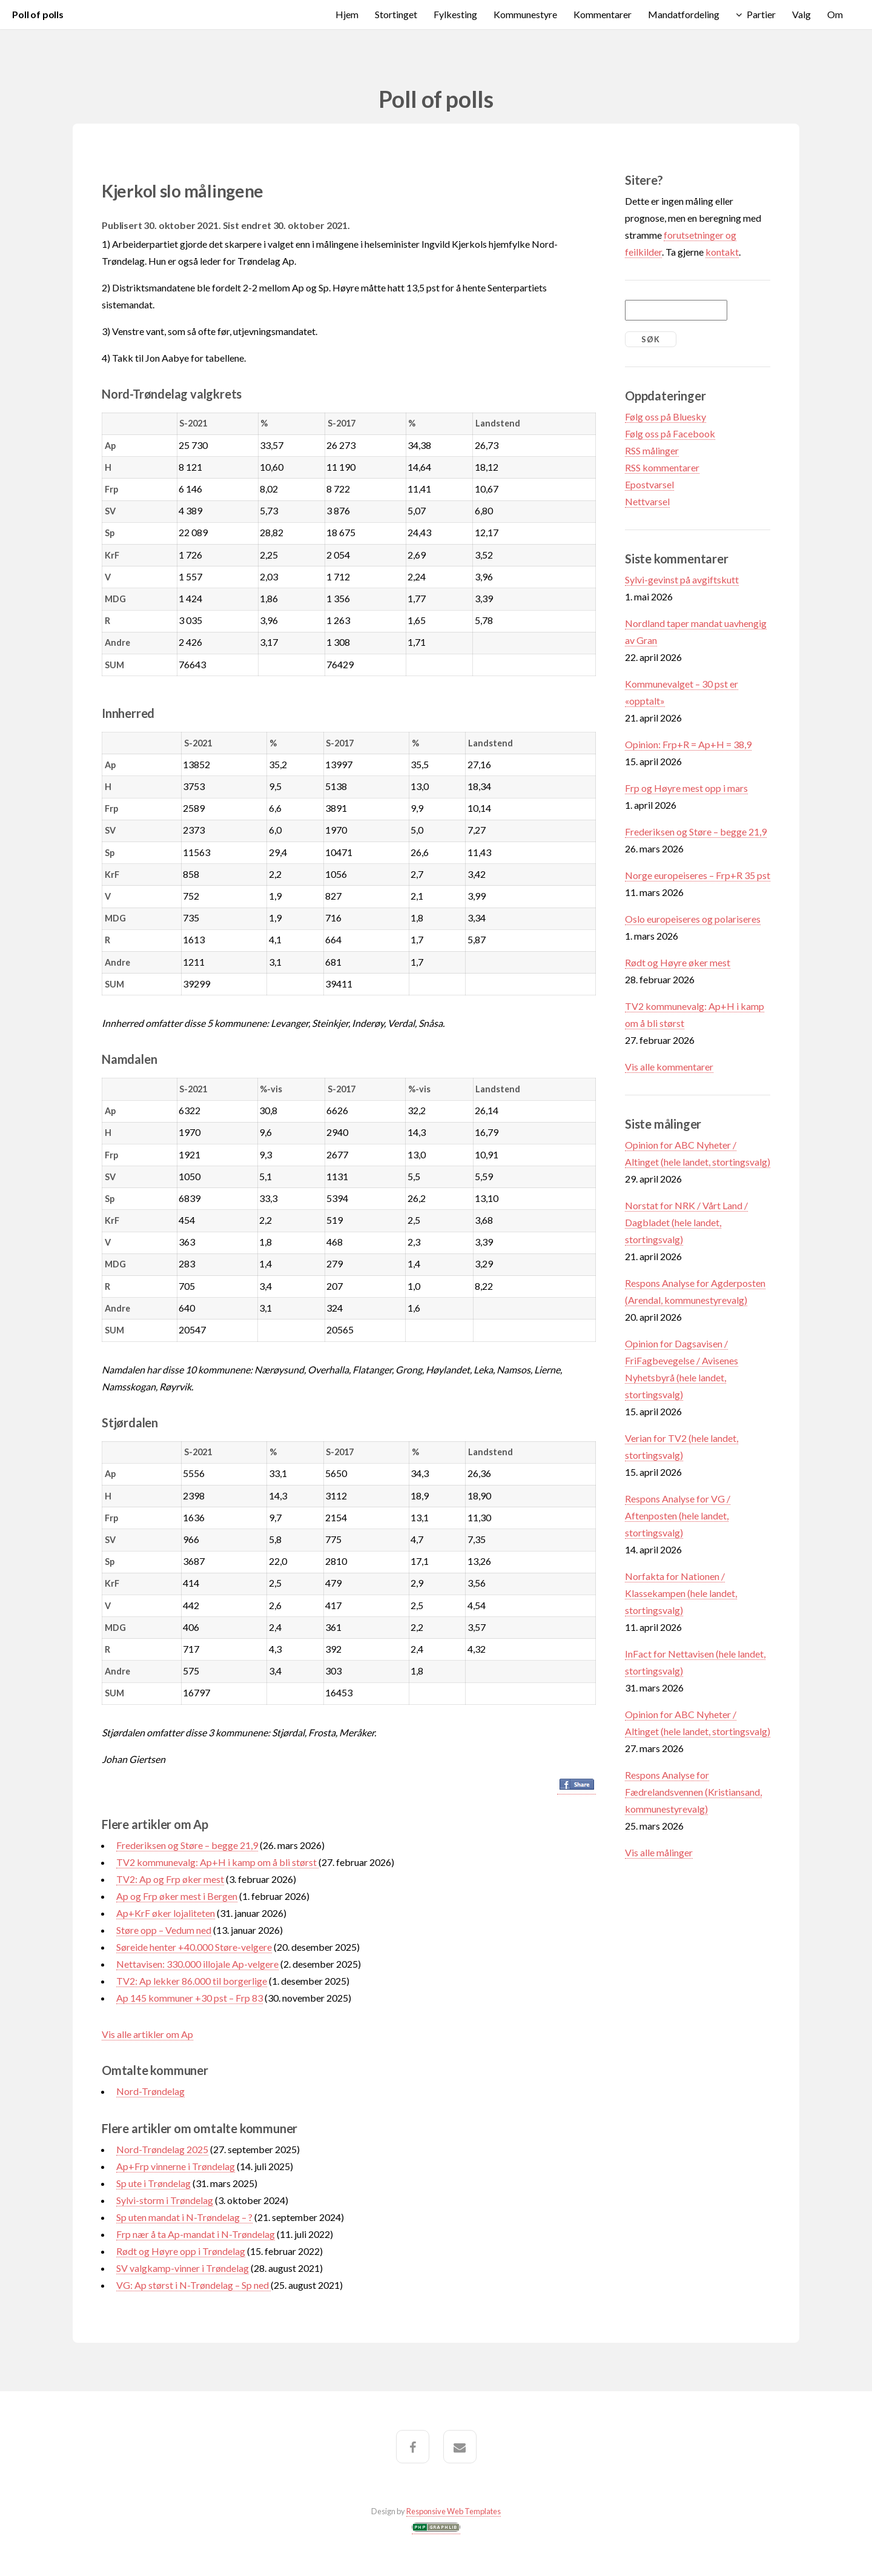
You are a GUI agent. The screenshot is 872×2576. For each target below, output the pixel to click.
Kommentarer (602, 14)
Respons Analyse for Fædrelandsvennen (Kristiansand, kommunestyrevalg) (693, 1791)
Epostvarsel (649, 484)
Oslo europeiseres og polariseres (693, 919)
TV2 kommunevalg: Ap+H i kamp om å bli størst (217, 1862)
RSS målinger (652, 450)
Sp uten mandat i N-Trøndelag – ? (184, 2217)
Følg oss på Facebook (670, 433)
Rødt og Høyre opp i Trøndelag (180, 2251)
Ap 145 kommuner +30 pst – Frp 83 (189, 1997)
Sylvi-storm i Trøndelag (164, 2200)
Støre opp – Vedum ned (163, 1930)
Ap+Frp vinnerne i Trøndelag (175, 2166)
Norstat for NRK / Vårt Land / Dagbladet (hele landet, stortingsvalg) (686, 1222)
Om (835, 14)
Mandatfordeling (683, 14)
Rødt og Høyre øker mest (677, 962)
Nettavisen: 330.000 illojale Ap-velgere (197, 1964)
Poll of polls (38, 14)
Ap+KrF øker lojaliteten (165, 1913)
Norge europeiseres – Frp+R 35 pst (697, 875)
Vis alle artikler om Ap (147, 2034)
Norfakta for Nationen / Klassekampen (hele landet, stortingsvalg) (681, 1593)
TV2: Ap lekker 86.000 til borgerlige (191, 1981)
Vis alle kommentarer (669, 1066)
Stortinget (396, 14)
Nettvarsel (647, 501)
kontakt (722, 251)
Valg (801, 14)
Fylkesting (455, 14)
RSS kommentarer (662, 467)
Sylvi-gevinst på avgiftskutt (682, 579)
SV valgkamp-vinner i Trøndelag (182, 2268)
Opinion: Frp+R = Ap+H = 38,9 (688, 744)
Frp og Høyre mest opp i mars (686, 788)
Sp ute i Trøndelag (153, 2183)
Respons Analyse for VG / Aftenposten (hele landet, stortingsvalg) (677, 1515)
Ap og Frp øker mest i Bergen (176, 1896)
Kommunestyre (525, 14)
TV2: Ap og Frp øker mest (170, 1879)
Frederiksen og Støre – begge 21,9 (187, 1845)
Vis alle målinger (659, 1852)
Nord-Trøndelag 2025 (162, 2149)
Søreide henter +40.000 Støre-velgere (194, 1947)
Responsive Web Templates (453, 2511)
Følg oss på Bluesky (665, 416)
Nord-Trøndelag (150, 2091)
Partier (761, 14)
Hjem (346, 14)
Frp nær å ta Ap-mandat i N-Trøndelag (195, 2234)
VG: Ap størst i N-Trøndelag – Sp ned (193, 2285)
